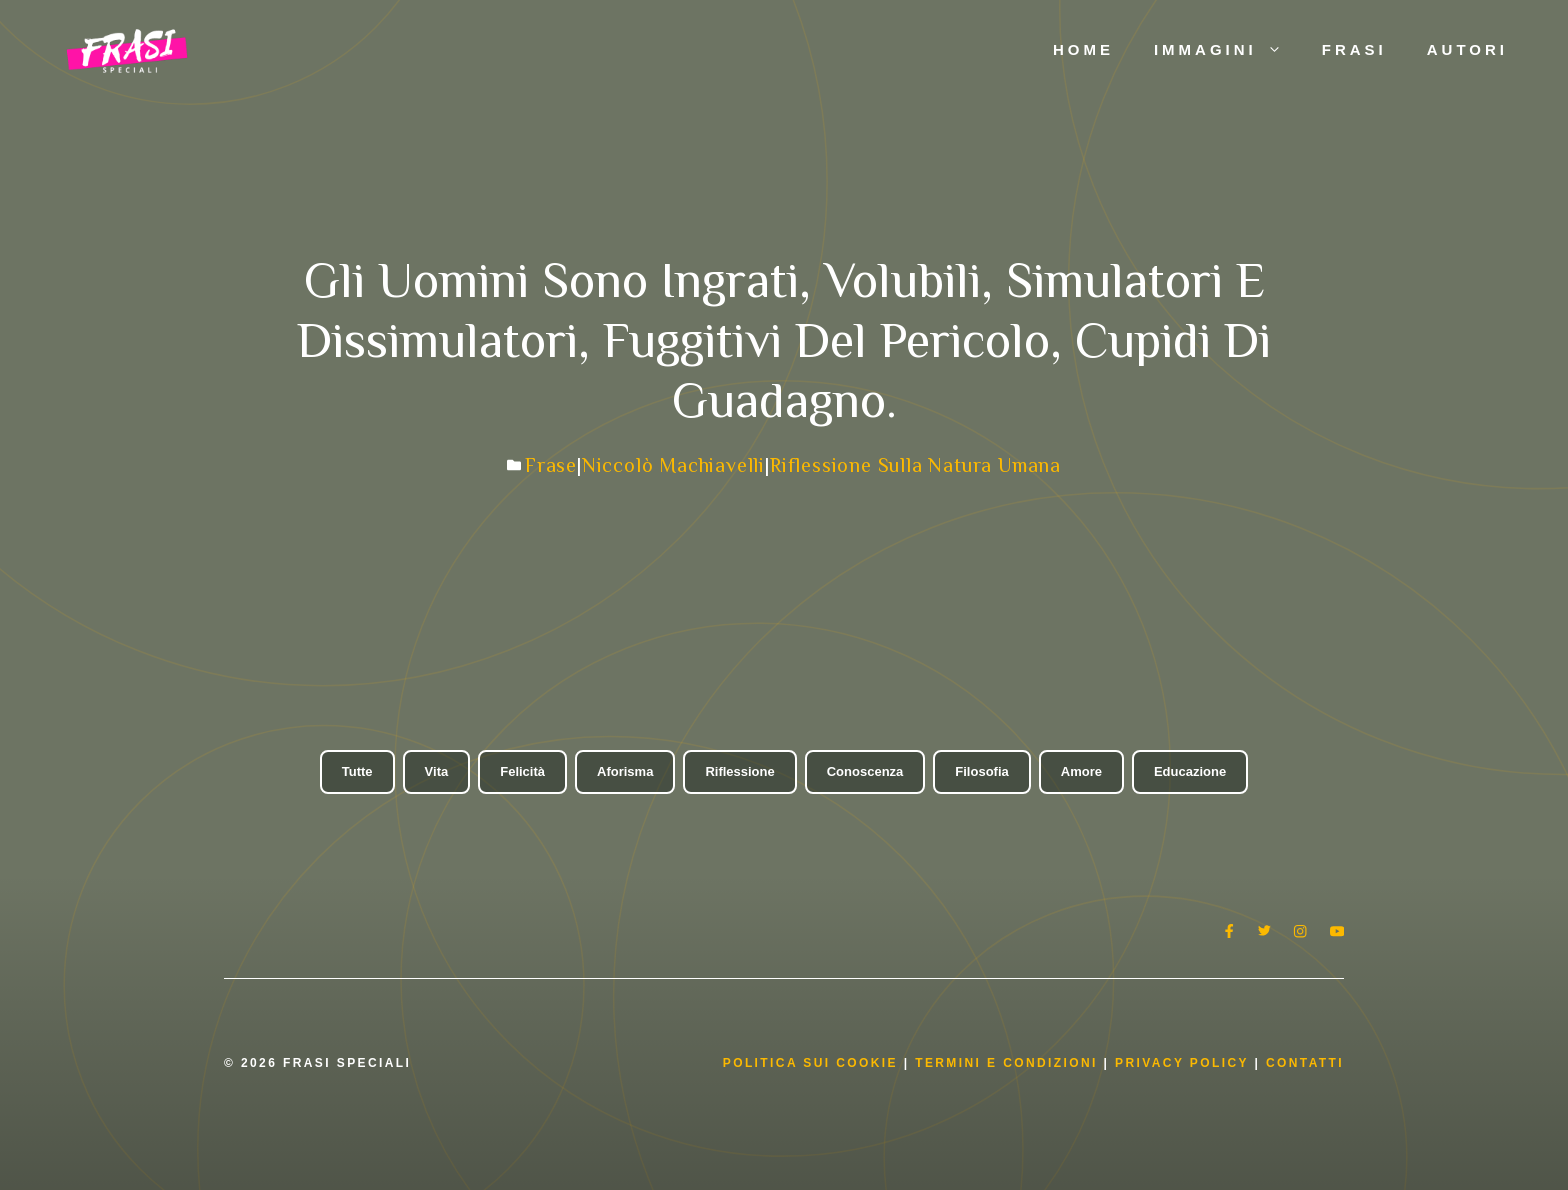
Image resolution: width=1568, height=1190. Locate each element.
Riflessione (739, 771)
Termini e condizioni (1006, 1063)
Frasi (1354, 49)
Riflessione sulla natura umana (915, 465)
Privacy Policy (1184, 1063)
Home (1083, 49)
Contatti (1305, 1063)
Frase (551, 465)
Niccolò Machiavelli (673, 465)
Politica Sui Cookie (810, 1063)
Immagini (1228, 50)
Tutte (357, 771)
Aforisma (625, 771)
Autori (1467, 49)
